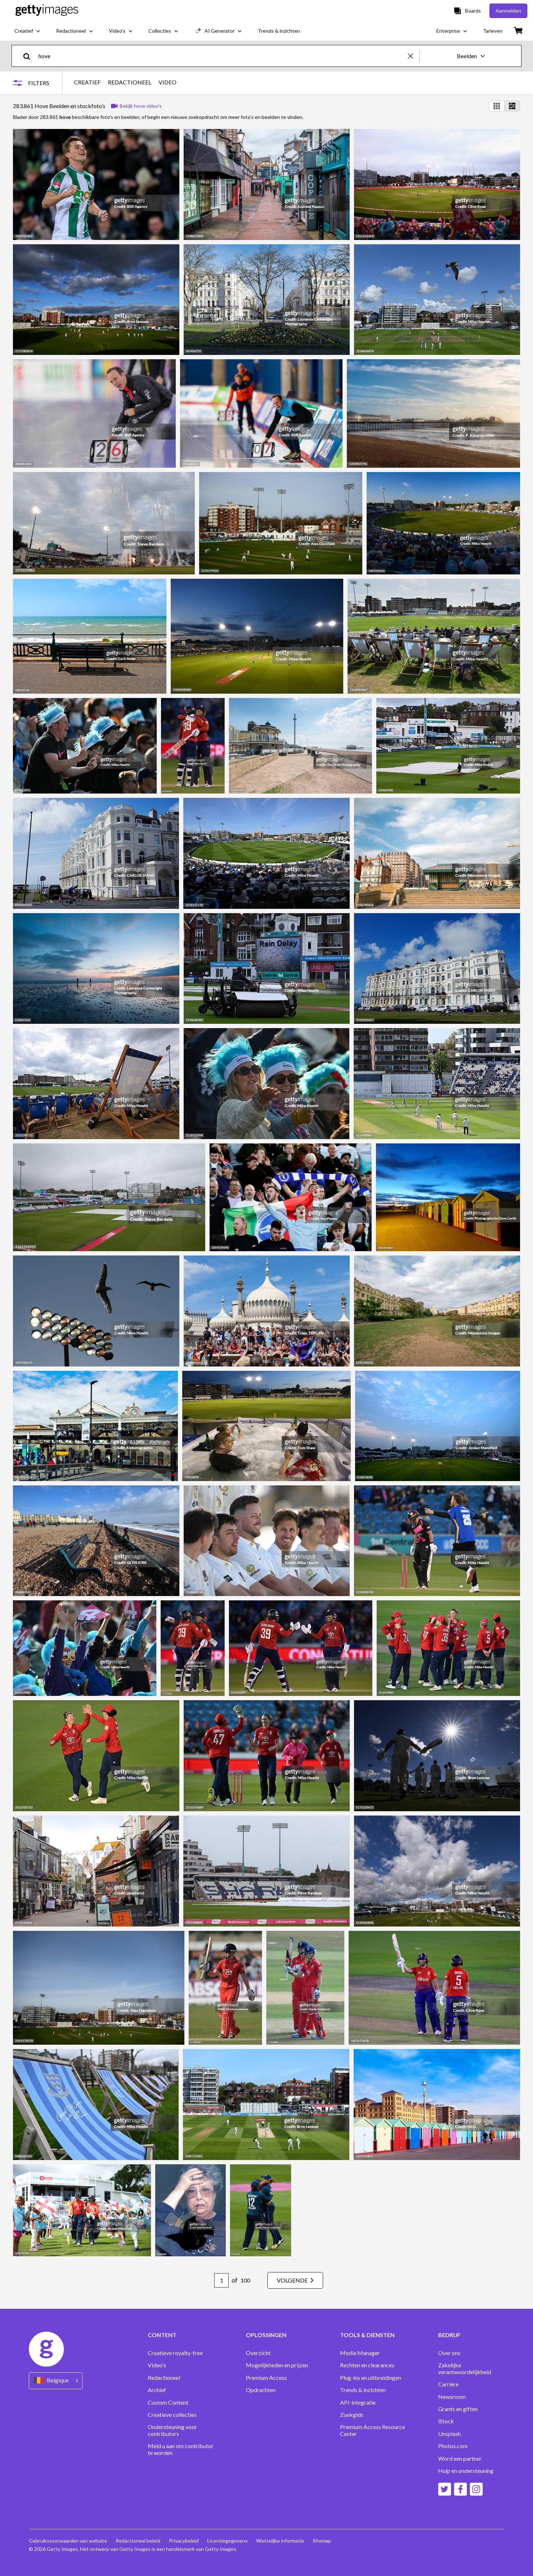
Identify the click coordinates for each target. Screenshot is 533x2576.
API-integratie (358, 2402)
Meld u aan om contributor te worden (180, 2449)
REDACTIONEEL (129, 82)
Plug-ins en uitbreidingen (370, 2377)
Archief (157, 2390)
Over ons (449, 2353)
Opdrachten (261, 2390)
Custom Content (168, 2402)
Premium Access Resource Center (372, 2430)
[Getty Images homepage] (46, 10)
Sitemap (322, 2541)
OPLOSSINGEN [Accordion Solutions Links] (266, 2335)
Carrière (448, 2384)
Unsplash (449, 2434)
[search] (29, 55)
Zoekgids (351, 2414)
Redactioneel (164, 2377)
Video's (157, 2365)
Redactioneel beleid (138, 2541)
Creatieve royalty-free (175, 2353)
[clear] (413, 55)
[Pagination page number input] (221, 2280)
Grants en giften (458, 2409)
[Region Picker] (56, 2380)
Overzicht (258, 2353)
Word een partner (460, 2458)
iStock (446, 2421)
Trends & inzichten (363, 2390)
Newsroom (452, 2397)
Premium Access (266, 2377)
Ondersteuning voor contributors (172, 2430)
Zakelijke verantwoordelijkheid (464, 2368)
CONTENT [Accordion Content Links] (162, 2335)
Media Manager (360, 2353)
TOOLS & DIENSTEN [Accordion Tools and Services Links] (367, 2335)
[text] (222, 56)
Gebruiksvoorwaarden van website (68, 2541)
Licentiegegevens (227, 2541)
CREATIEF (87, 82)
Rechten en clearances (367, 2365)
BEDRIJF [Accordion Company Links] (449, 2335)
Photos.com (453, 2446)
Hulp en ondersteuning (465, 2471)
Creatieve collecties (172, 2414)
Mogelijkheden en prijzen (277, 2365)
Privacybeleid (184, 2541)
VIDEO (167, 82)
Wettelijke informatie (280, 2541)
